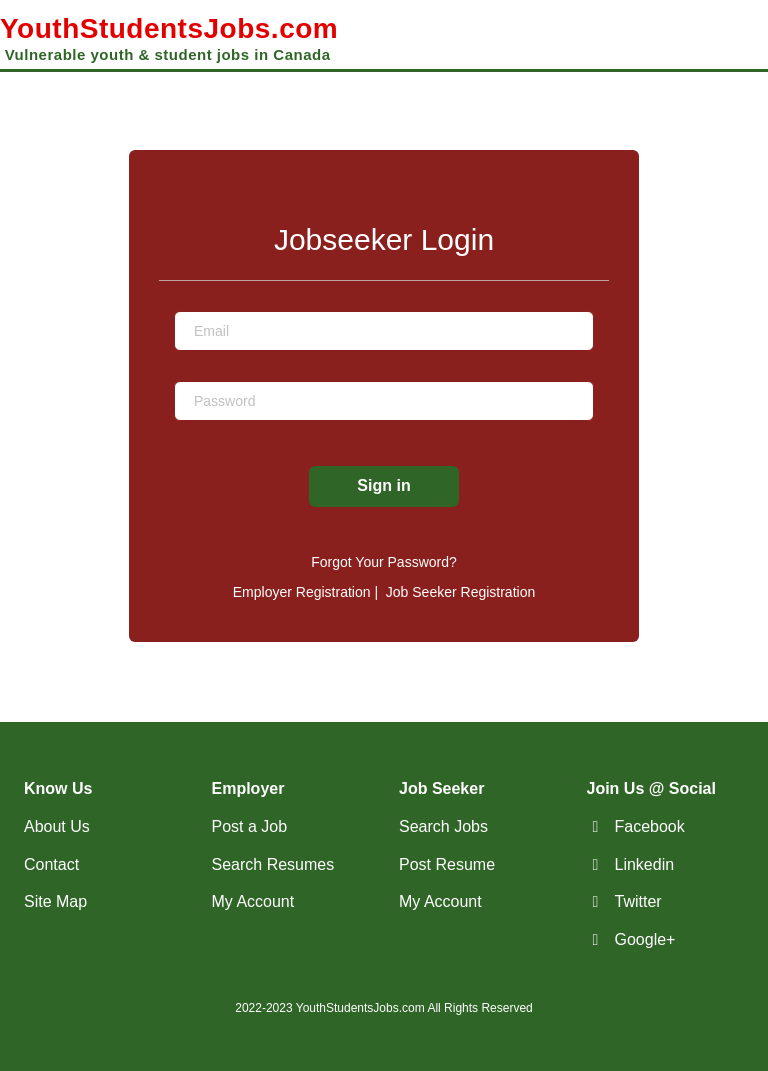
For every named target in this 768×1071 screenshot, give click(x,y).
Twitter (638, 901)
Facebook (650, 826)
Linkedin (645, 864)
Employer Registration (302, 592)
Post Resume (447, 864)
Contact (51, 864)
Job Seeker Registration (460, 592)
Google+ (645, 939)
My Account (253, 901)
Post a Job (250, 826)
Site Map (55, 901)
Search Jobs (443, 826)
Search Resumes (273, 864)
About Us (57, 826)
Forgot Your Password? (384, 562)
